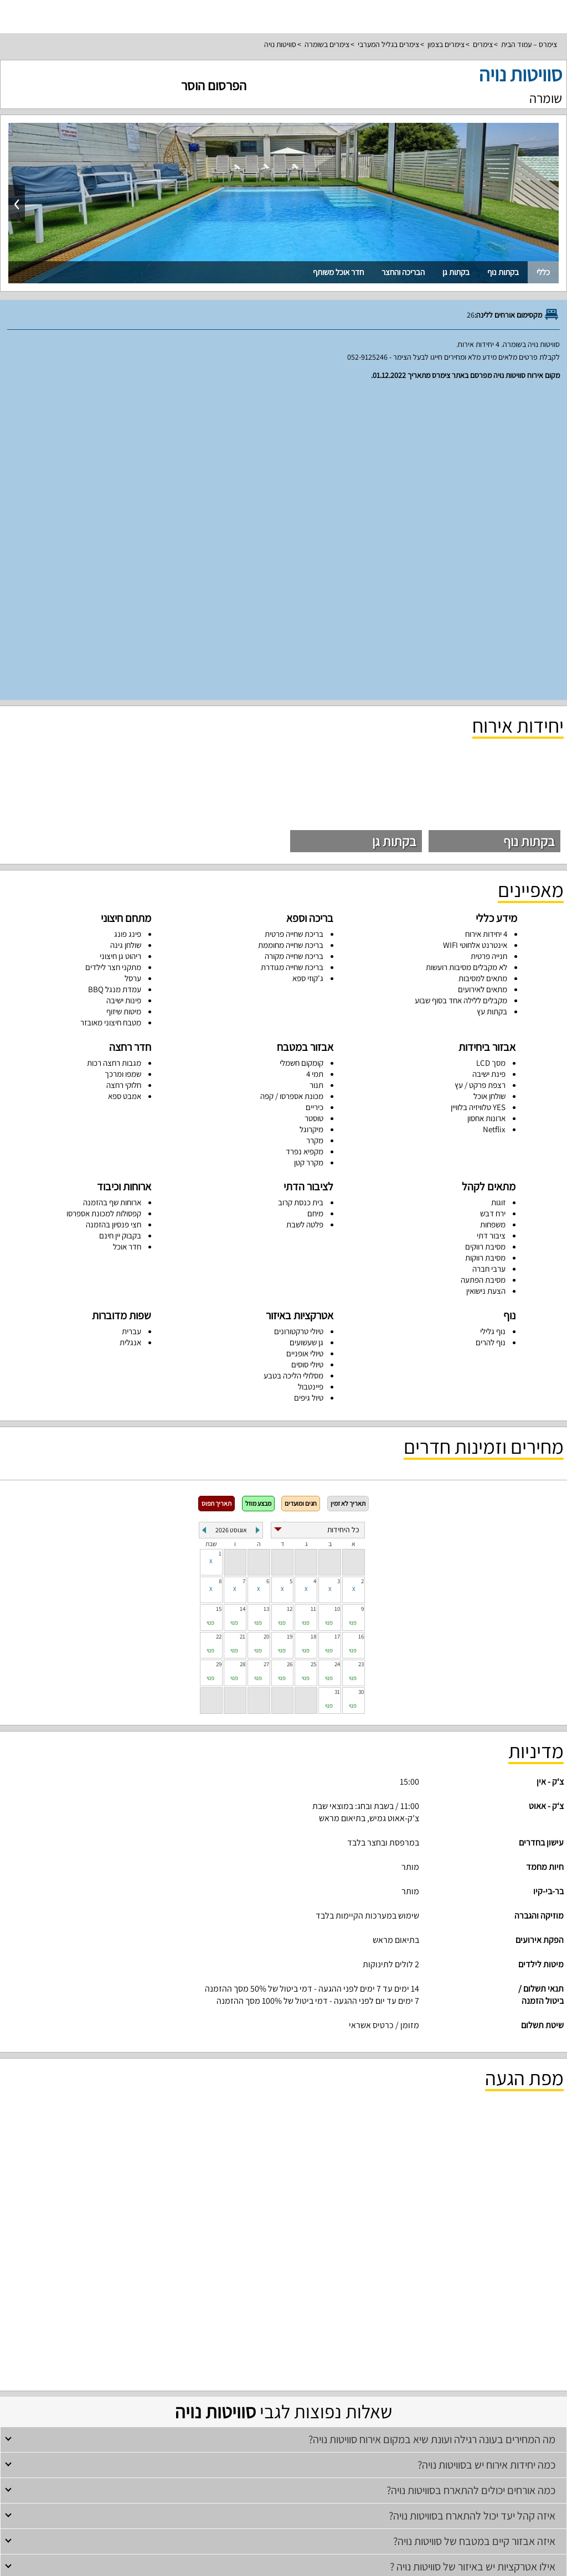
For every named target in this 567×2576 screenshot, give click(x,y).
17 (337, 1331)
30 (361, 1386)
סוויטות (284, 2372)
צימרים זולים (244, 2326)
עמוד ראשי (283, 2449)
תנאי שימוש (283, 2495)
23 (361, 1358)
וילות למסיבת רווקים (290, 2357)
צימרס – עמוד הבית (529, 44)
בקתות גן (456, 272)
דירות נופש (283, 2403)
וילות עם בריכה (162, 2357)
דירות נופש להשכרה (313, 2419)
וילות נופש (196, 2357)
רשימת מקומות (284, 2464)
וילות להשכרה (376, 2357)
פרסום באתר (283, 2480)
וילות (283, 2341)
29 (218, 1358)
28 (242, 1358)
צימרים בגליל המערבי (388, 44)
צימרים (483, 44)
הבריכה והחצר (403, 272)
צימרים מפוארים (229, 2388)
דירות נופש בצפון (361, 2419)
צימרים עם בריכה (283, 2326)
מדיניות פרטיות (283, 2511)
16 (361, 1331)
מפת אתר (284, 2526)
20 (266, 1331)
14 (242, 1303)
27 (266, 1358)
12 (289, 1303)
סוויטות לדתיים (141, 2388)
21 (242, 1331)
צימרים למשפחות (329, 2326)
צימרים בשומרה (327, 44)
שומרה (545, 98)
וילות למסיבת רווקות (237, 2357)
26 (289, 1358)
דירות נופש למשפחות (260, 2419)
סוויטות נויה (280, 44)
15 (218, 1303)
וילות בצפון (409, 2357)
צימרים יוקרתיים (272, 2388)
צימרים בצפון (446, 44)
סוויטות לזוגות (313, 2388)
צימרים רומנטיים (165, 2326)
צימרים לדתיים (207, 2326)
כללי (543, 272)
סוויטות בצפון (427, 2388)
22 (218, 1331)
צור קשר (283, 2542)
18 (313, 1331)
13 (266, 1303)
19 (289, 1331)
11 (313, 1303)
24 (337, 1358)
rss (282, 2563)
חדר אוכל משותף (338, 272)
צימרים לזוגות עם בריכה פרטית (371, 2388)
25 (313, 1358)
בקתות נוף (503, 272)
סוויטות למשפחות (185, 2388)
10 (337, 1303)
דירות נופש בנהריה (208, 2419)
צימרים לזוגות (371, 2326)
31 (337, 1386)
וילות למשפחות (336, 2357)
